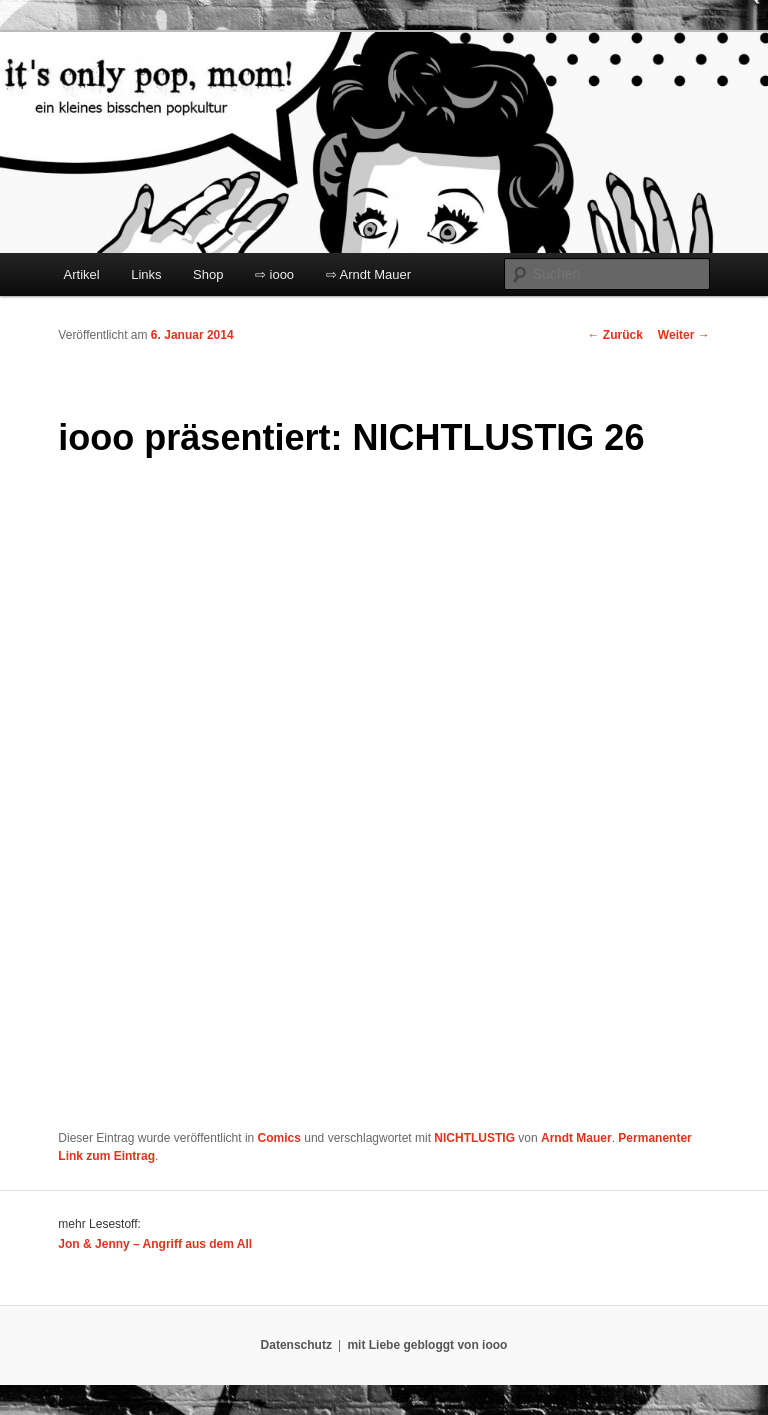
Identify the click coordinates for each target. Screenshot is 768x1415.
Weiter (684, 335)
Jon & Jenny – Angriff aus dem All (155, 1244)
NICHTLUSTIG (474, 1138)
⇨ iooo (274, 274)
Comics (279, 1138)
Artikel (82, 274)
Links (146, 274)
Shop (208, 274)
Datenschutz (296, 1345)
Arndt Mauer (576, 1138)
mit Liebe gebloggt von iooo (427, 1345)
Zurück (615, 335)
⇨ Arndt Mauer (368, 274)
